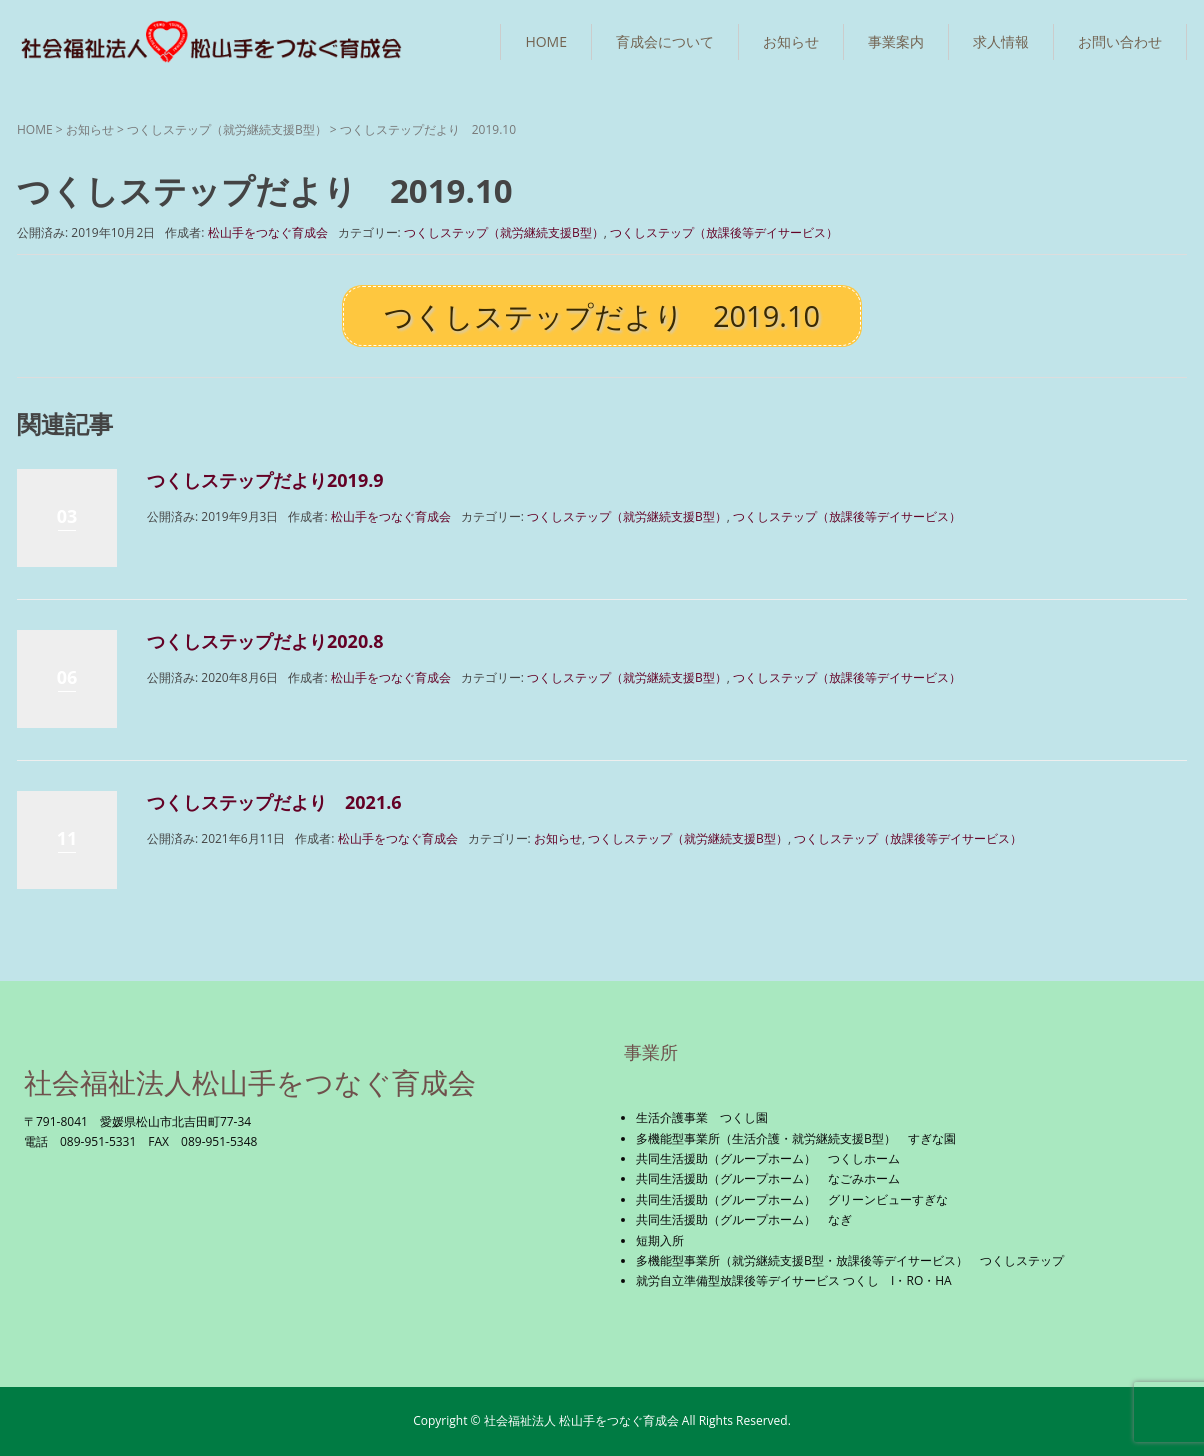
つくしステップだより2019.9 (265, 480)
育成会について (665, 41)
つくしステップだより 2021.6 (274, 802)
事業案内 (896, 41)
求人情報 (1001, 41)
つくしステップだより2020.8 (265, 641)
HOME (546, 41)
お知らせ (791, 41)
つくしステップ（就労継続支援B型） (227, 129)
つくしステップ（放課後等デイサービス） (724, 232)
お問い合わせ (1120, 41)
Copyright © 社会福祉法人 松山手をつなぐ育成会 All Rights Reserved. (602, 1420)
